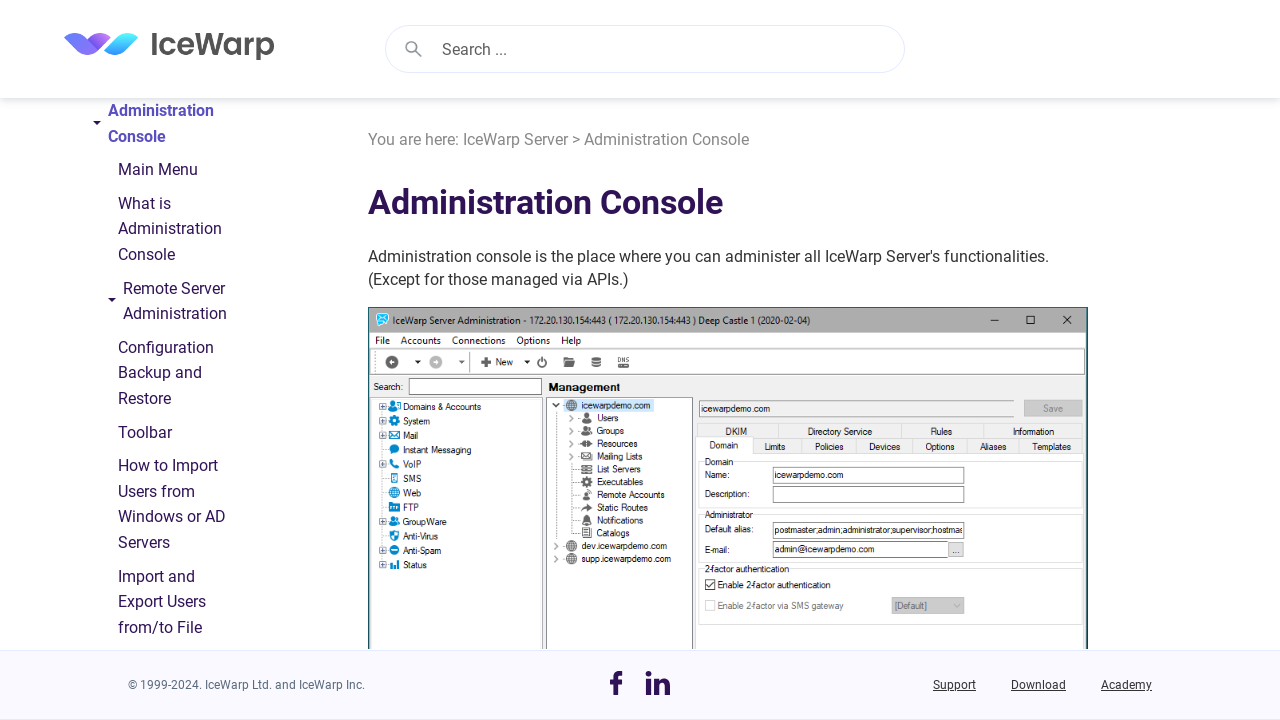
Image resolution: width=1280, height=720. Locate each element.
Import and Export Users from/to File (162, 602)
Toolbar (145, 432)
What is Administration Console (170, 229)
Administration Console (145, 127)
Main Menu (158, 169)
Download (1038, 685)
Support (954, 685)
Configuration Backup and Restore (166, 373)
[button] (413, 49)
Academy (1126, 685)
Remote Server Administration (167, 305)
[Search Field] (644, 49)
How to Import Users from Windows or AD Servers (172, 504)
